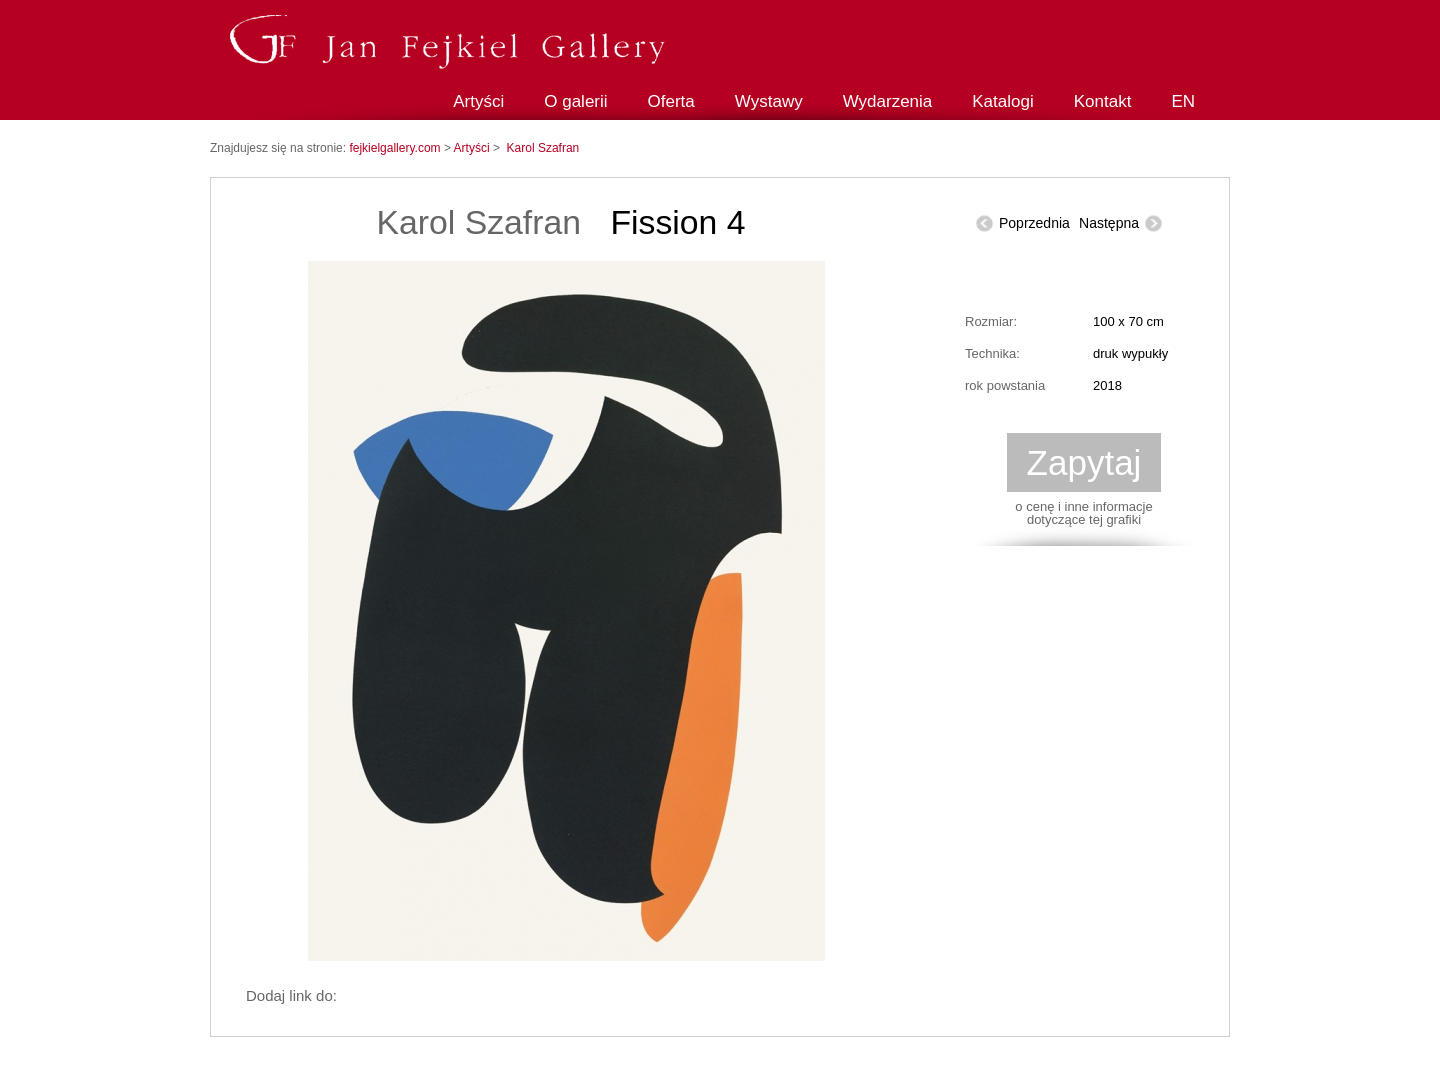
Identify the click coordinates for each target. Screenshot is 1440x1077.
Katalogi (1002, 101)
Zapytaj (1084, 462)
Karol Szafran (543, 148)
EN (1183, 101)
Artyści (478, 101)
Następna (1109, 223)
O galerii (575, 101)
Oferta (671, 101)
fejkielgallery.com (396, 148)
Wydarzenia (888, 101)
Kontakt (1103, 101)
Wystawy (769, 101)
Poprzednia (1034, 223)
